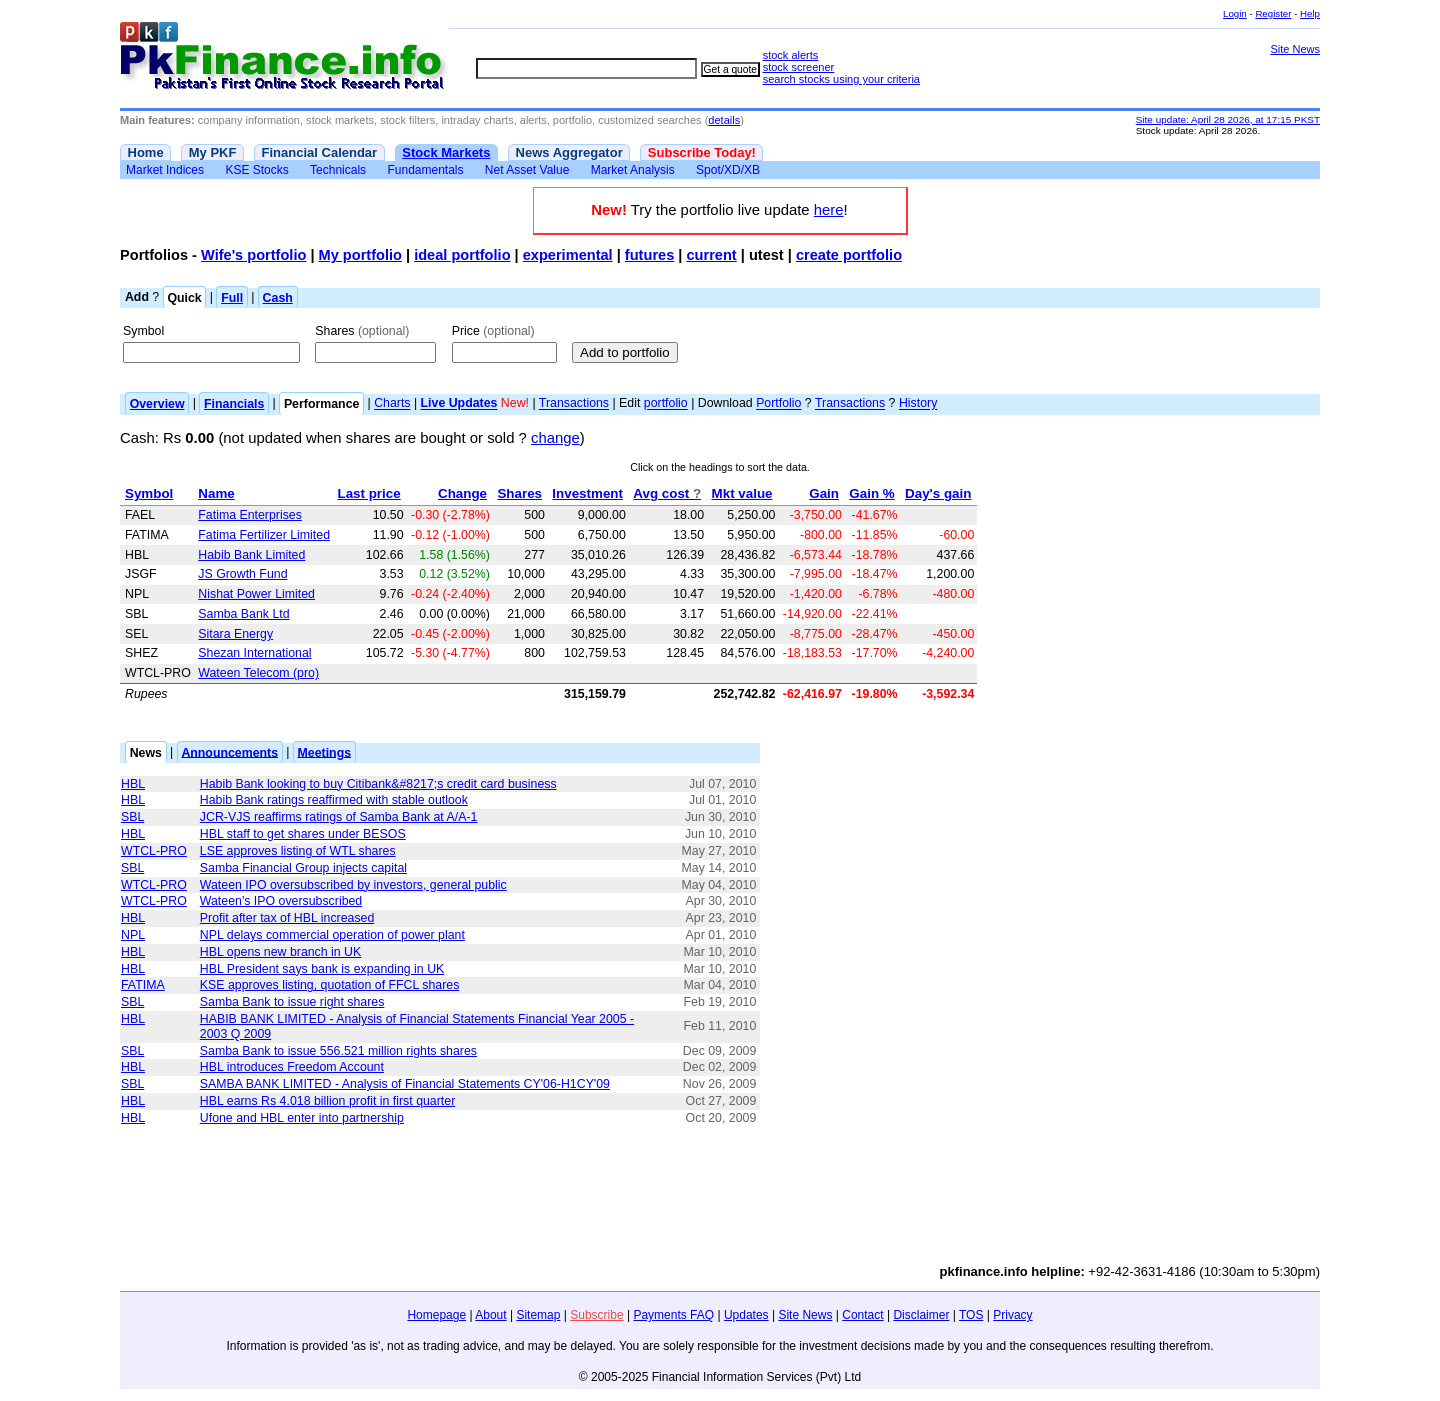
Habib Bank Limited (251, 555)
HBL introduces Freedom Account (292, 1067)
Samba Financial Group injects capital (303, 868)
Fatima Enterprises (250, 515)
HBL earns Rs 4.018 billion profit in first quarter (327, 1101)
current (711, 255)
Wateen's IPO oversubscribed (281, 901)
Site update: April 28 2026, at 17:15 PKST (1228, 119)
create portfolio (849, 255)
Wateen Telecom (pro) (258, 673)
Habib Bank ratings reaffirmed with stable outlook (334, 800)
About (490, 1315)
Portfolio (778, 404)
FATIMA (143, 985)
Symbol (143, 331)
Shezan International (254, 653)
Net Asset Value (527, 170)
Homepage (436, 1315)
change (555, 438)
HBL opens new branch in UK (280, 952)
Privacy (1012, 1315)
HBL (133, 784)
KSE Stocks (256, 170)
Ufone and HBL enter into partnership (302, 1118)
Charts (392, 404)
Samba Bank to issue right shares (292, 1002)
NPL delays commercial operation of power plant (332, 935)
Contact (862, 1315)
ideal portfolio (462, 255)
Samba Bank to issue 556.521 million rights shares (338, 1051)
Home (146, 152)
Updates (746, 1315)
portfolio (666, 404)
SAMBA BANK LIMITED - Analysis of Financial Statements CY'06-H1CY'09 (405, 1084)
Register (1273, 13)
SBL (132, 817)
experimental (568, 255)
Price (493, 331)
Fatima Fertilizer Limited (264, 535)
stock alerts (791, 55)
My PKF (213, 152)
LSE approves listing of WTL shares (298, 851)
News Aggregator (569, 152)
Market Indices (165, 170)
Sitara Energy (235, 634)
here (829, 210)
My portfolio (360, 255)
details (724, 120)
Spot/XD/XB (728, 170)
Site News (1295, 49)
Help (1310, 13)
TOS (971, 1315)
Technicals (338, 170)
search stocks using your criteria (841, 79)
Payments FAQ (673, 1315)
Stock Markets (446, 152)
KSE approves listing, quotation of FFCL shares (330, 985)
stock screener (799, 67)
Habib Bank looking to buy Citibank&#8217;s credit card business (378, 784)
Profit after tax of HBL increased (287, 918)
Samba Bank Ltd (243, 614)
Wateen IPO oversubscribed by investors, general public (353, 885)
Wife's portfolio (253, 255)
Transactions (574, 404)
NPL (133, 935)
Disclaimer (921, 1315)
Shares (362, 331)
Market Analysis (633, 170)
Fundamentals (425, 170)
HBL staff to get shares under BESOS (303, 834)
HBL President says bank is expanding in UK (322, 969)
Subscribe (596, 1315)
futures (649, 255)
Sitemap (538, 1315)
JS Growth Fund (242, 574)
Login (1235, 13)
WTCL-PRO (154, 851)
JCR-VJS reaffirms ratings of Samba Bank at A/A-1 (339, 817)
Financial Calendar (320, 152)
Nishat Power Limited (256, 594)
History (918, 404)
